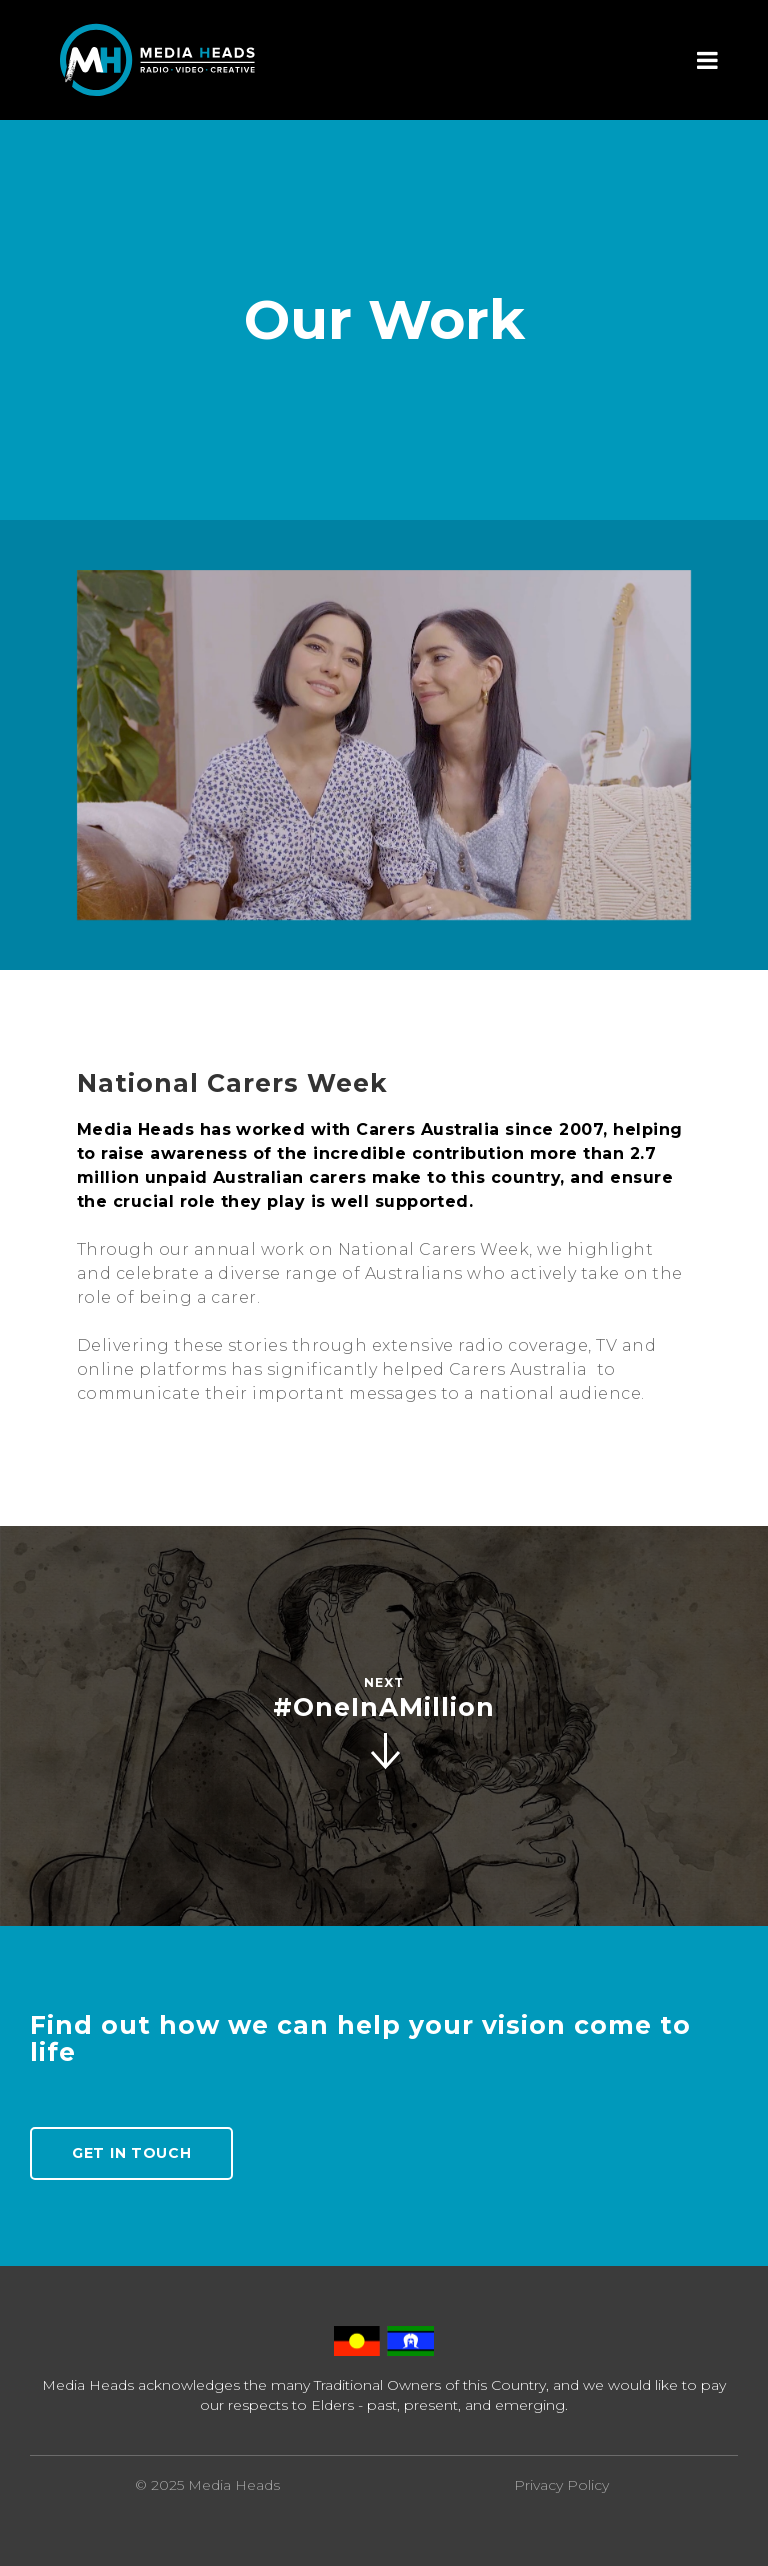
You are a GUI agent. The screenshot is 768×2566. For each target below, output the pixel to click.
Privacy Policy (561, 2485)
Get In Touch (131, 2153)
